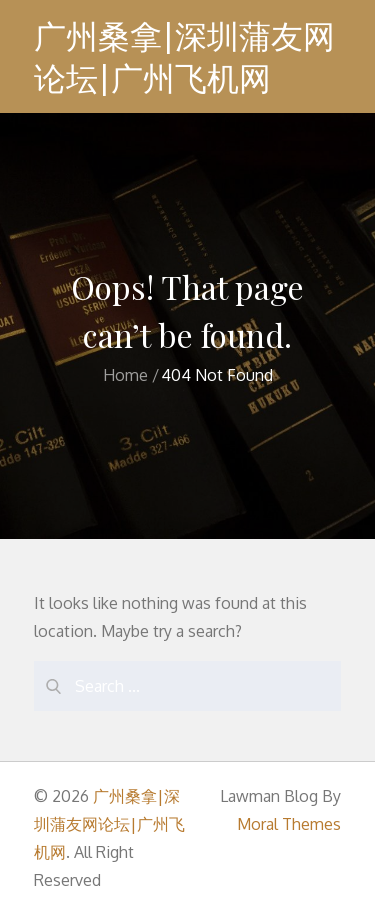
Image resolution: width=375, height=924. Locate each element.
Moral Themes (289, 824)
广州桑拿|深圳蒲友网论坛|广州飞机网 (184, 56)
